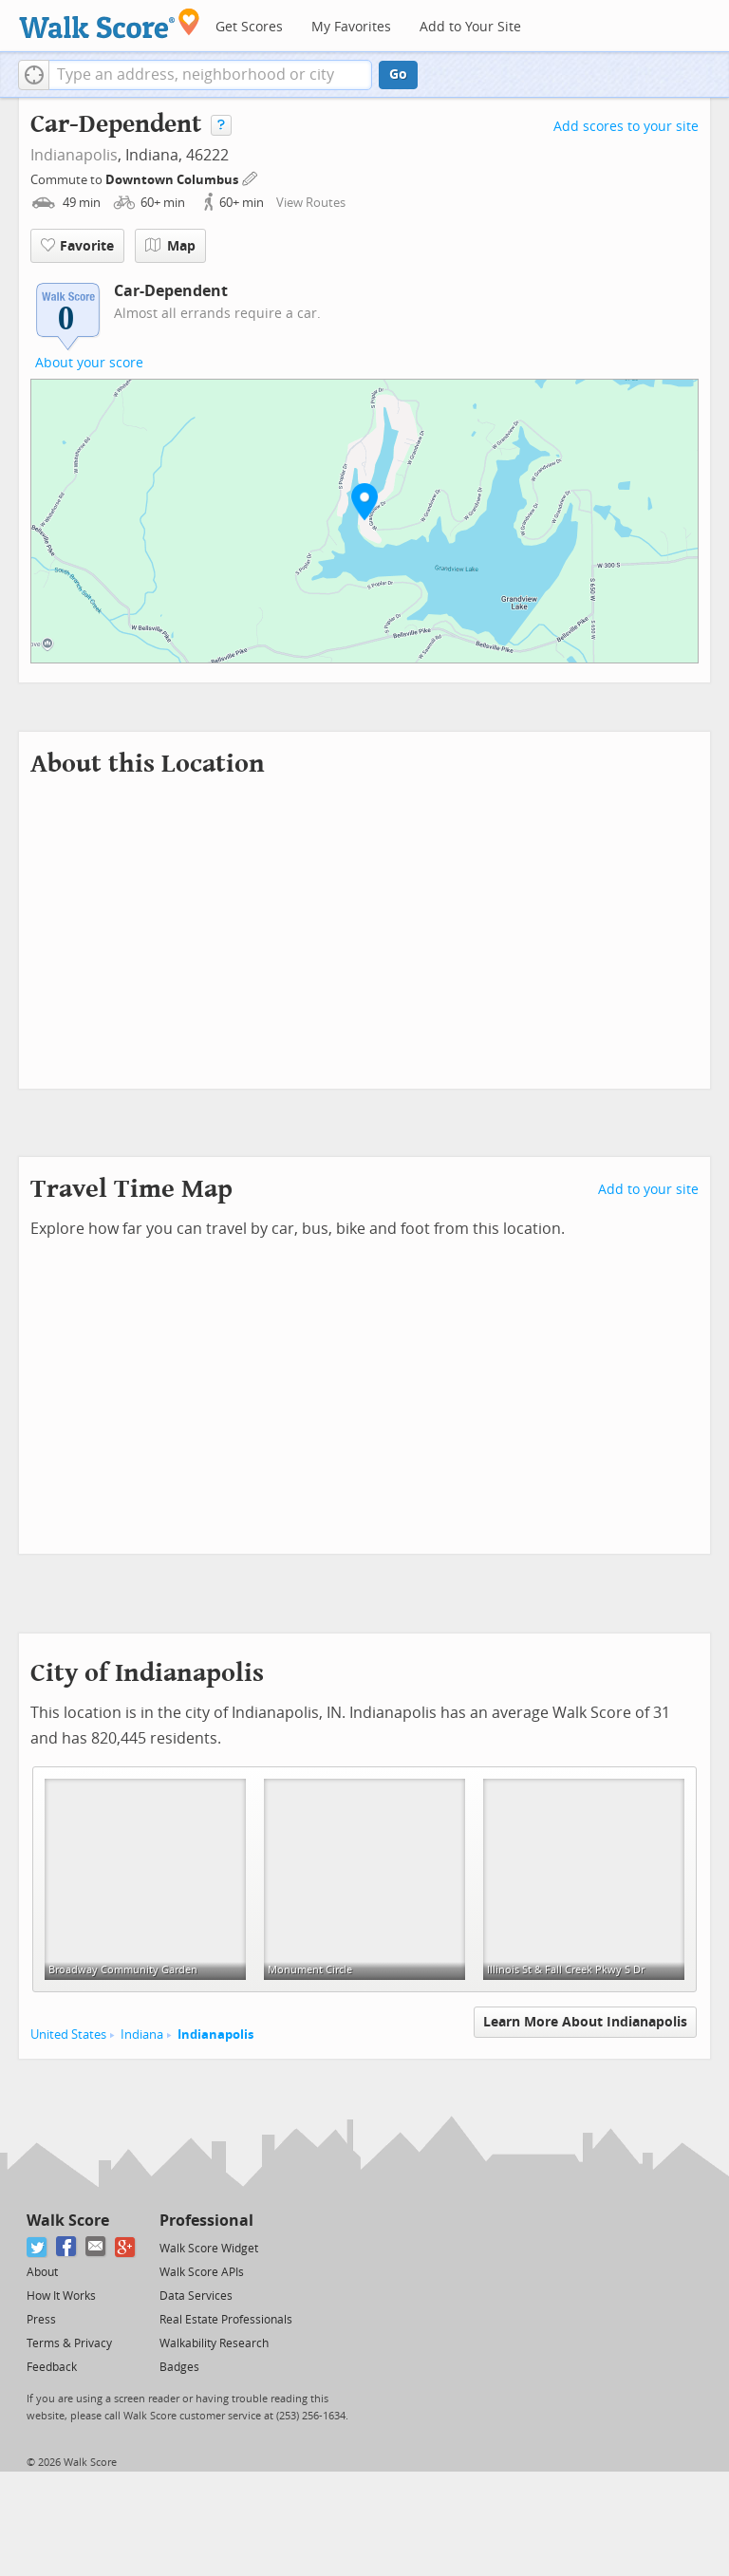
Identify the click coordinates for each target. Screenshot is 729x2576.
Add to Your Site (470, 27)
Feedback (52, 2367)
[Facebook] (67, 2247)
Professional (206, 2221)
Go (398, 74)
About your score (89, 363)
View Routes (311, 203)
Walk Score (68, 2221)
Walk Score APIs (201, 2272)
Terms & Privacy (69, 2343)
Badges (179, 2367)
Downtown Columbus (173, 180)
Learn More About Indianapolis (585, 2022)
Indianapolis (74, 155)
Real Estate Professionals (225, 2319)
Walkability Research (214, 2343)
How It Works (61, 2296)
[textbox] (210, 75)
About (42, 2272)
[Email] (96, 2247)
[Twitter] (37, 2247)
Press (41, 2319)
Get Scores (249, 27)
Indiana (142, 2034)
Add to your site (648, 1190)
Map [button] (170, 245)
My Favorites (351, 27)
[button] (33, 75)
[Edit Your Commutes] (250, 177)
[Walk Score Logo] (109, 23)
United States (68, 2034)
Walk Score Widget (208, 2248)
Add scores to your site (626, 127)
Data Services (196, 2296)
